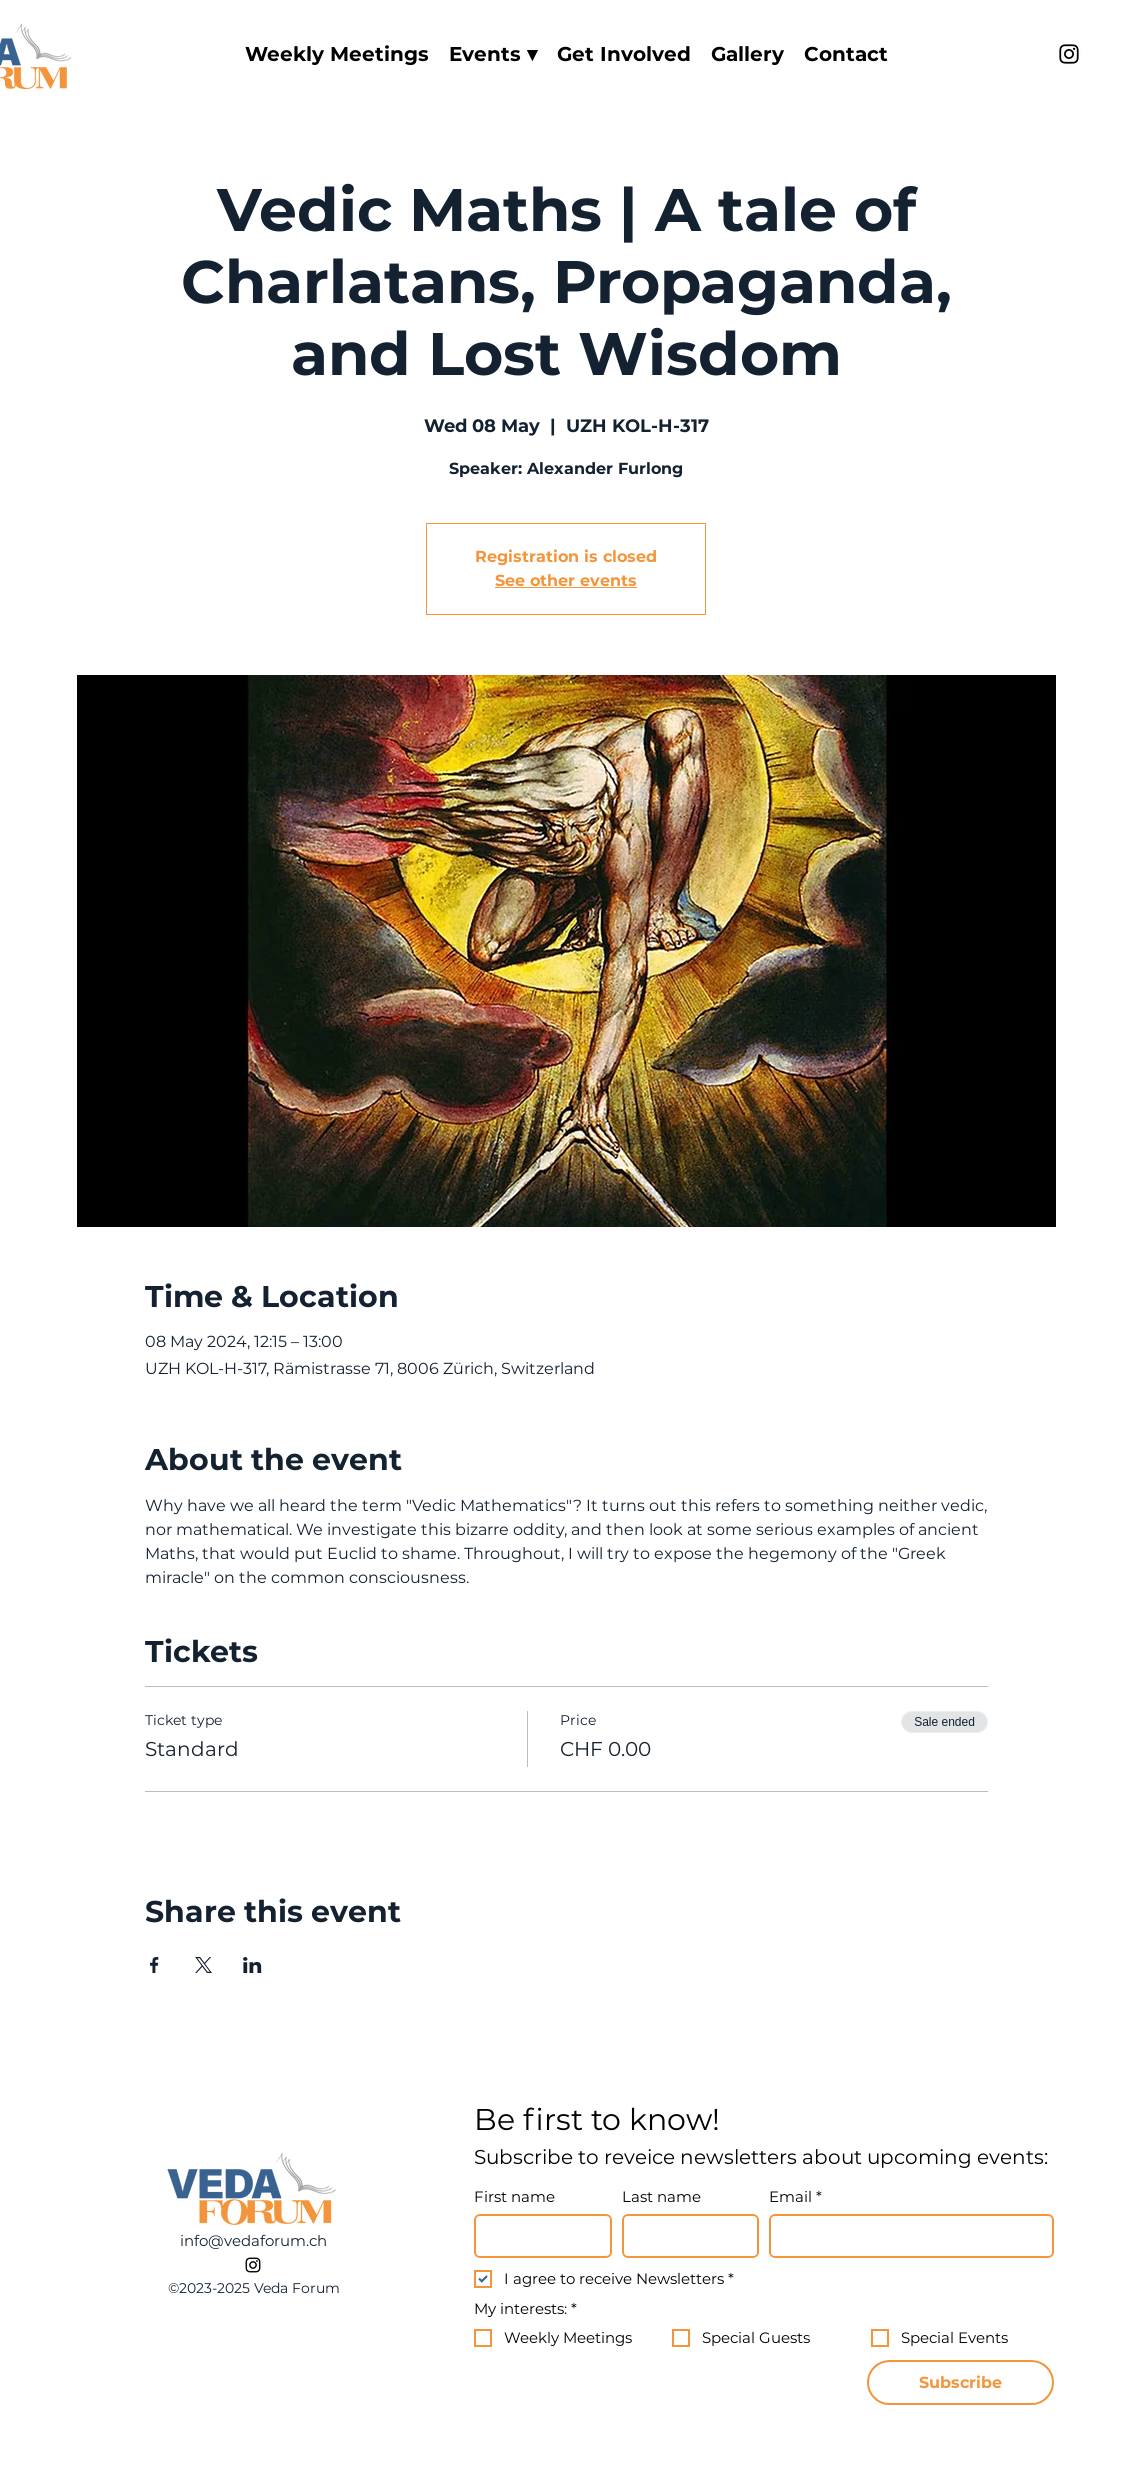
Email (795, 2197)
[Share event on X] (203, 1965)
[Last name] (685, 2236)
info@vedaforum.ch (253, 2240)
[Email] (905, 2236)
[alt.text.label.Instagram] (1069, 54)
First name (514, 2197)
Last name (661, 2197)
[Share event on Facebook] (154, 1965)
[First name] (537, 2236)
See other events (566, 580)
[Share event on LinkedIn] (252, 1965)
